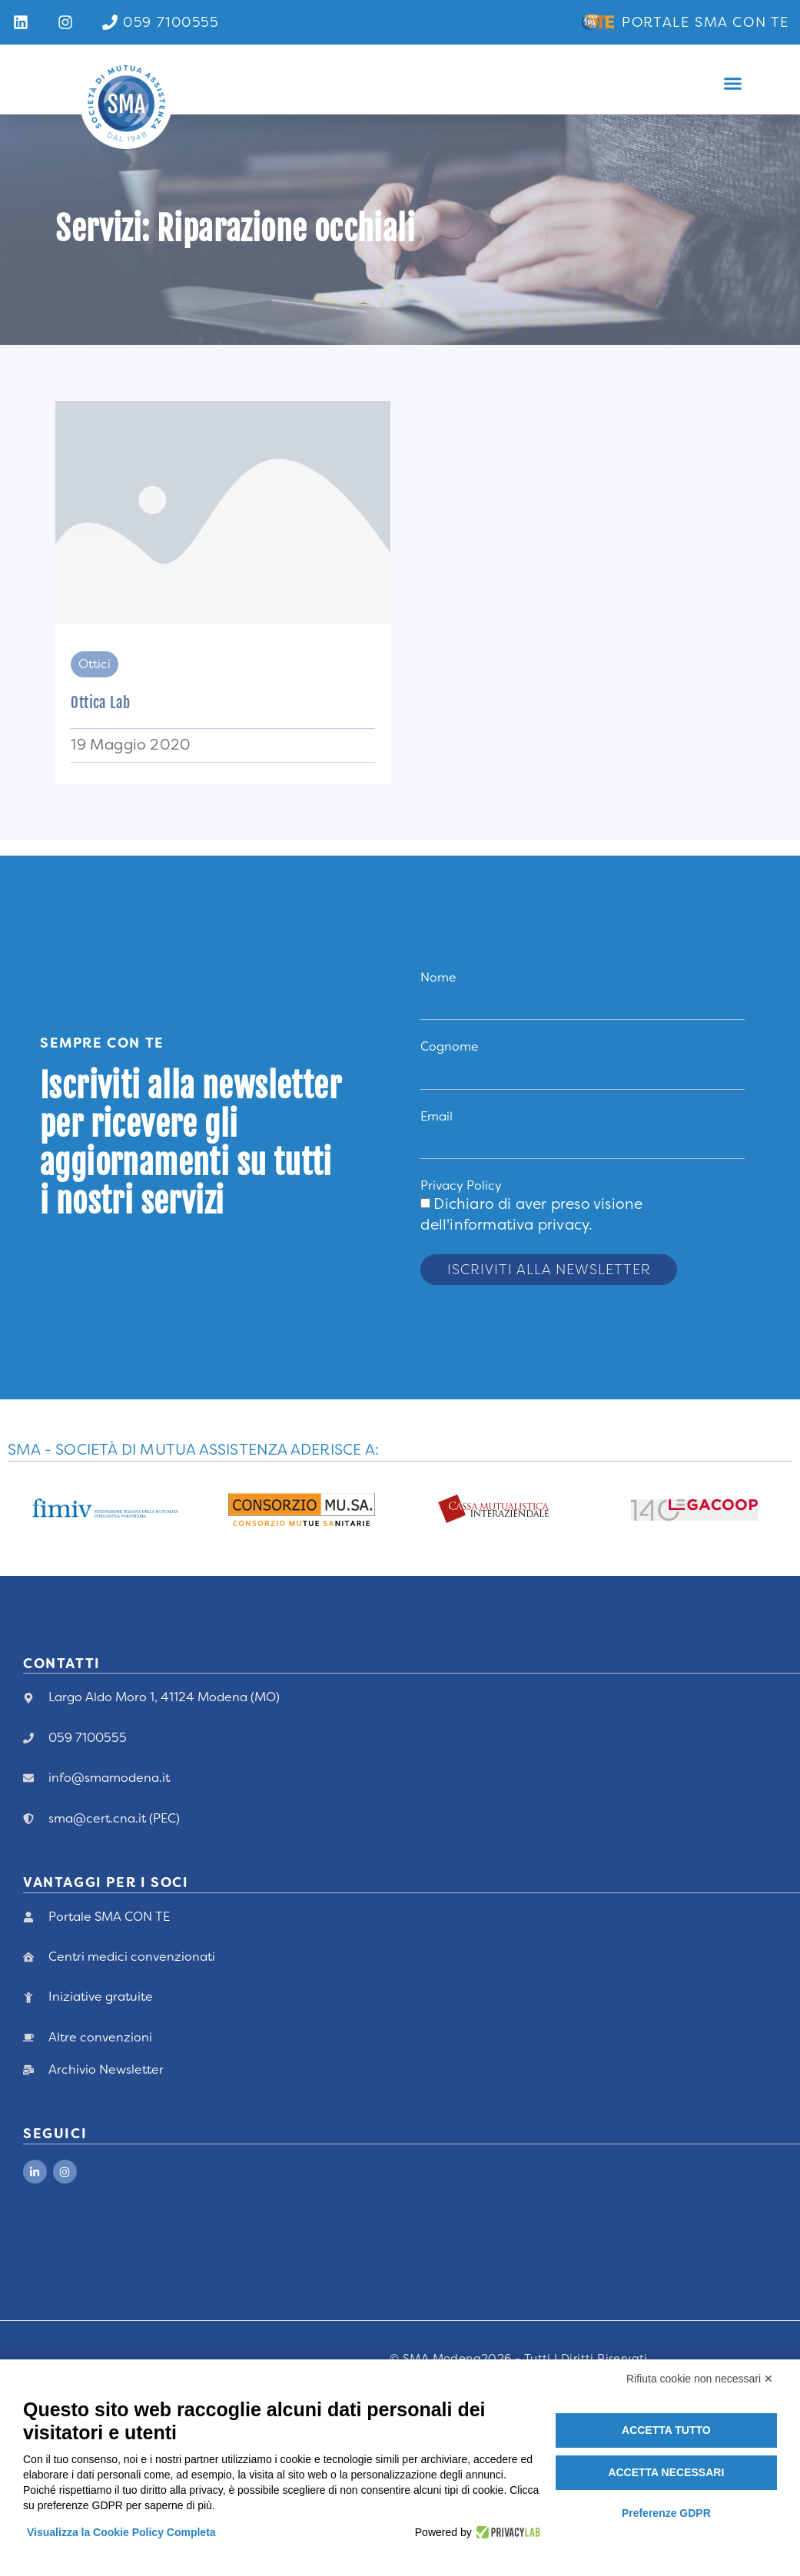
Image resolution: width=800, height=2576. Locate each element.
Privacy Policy (461, 1185)
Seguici (55, 2133)
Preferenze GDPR (666, 2513)
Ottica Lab (100, 703)
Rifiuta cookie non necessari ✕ (699, 2378)
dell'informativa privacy (504, 1224)
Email (436, 1116)
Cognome (449, 1046)
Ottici (94, 664)
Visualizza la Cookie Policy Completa (121, 2532)
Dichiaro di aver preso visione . (531, 1214)
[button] (733, 83)
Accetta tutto (666, 2430)
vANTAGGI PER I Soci (105, 1882)
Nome (438, 977)
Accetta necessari (666, 2472)
